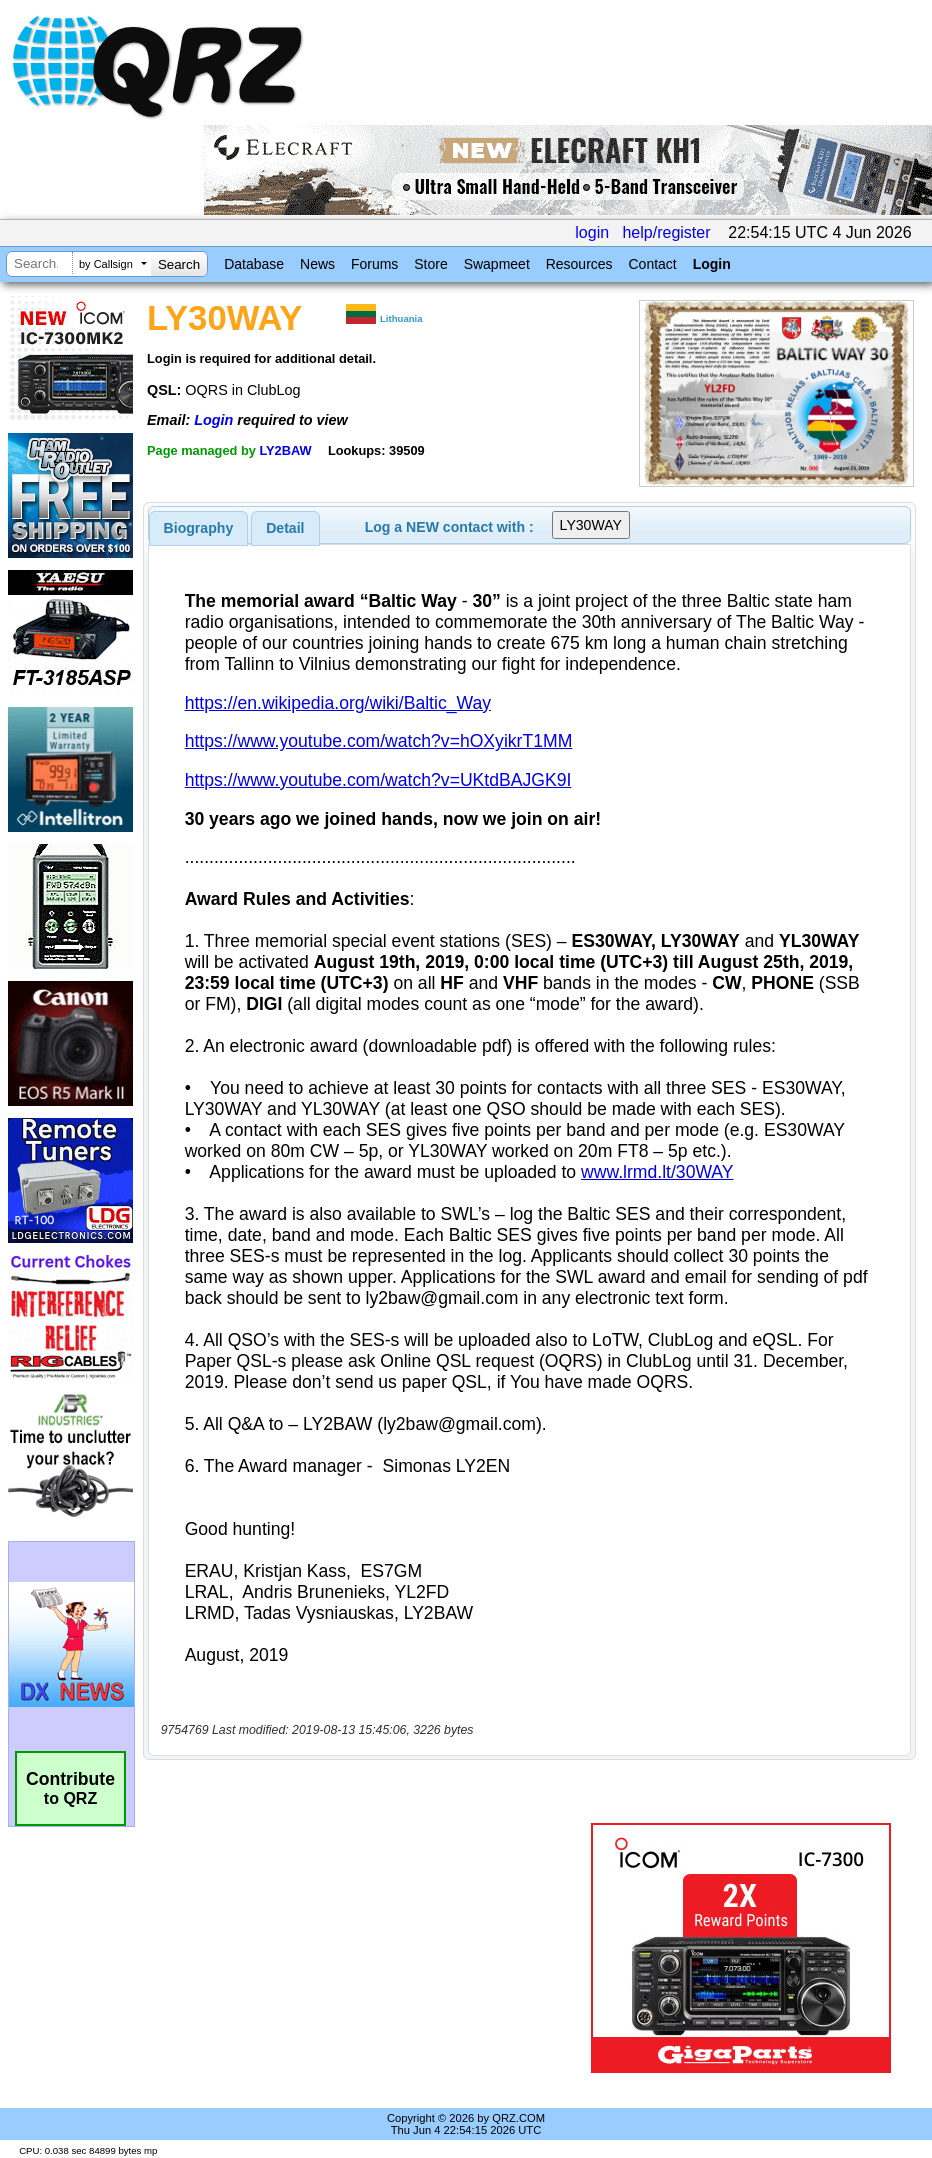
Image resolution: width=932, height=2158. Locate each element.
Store (430, 264)
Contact (652, 264)
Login (712, 264)
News (317, 264)
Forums (374, 264)
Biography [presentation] (199, 528)
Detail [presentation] (285, 528)
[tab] (199, 528)
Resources (579, 264)
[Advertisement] (371, 1948)
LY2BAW (285, 450)
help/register (666, 232)
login (592, 232)
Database (254, 264)
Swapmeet (497, 264)
